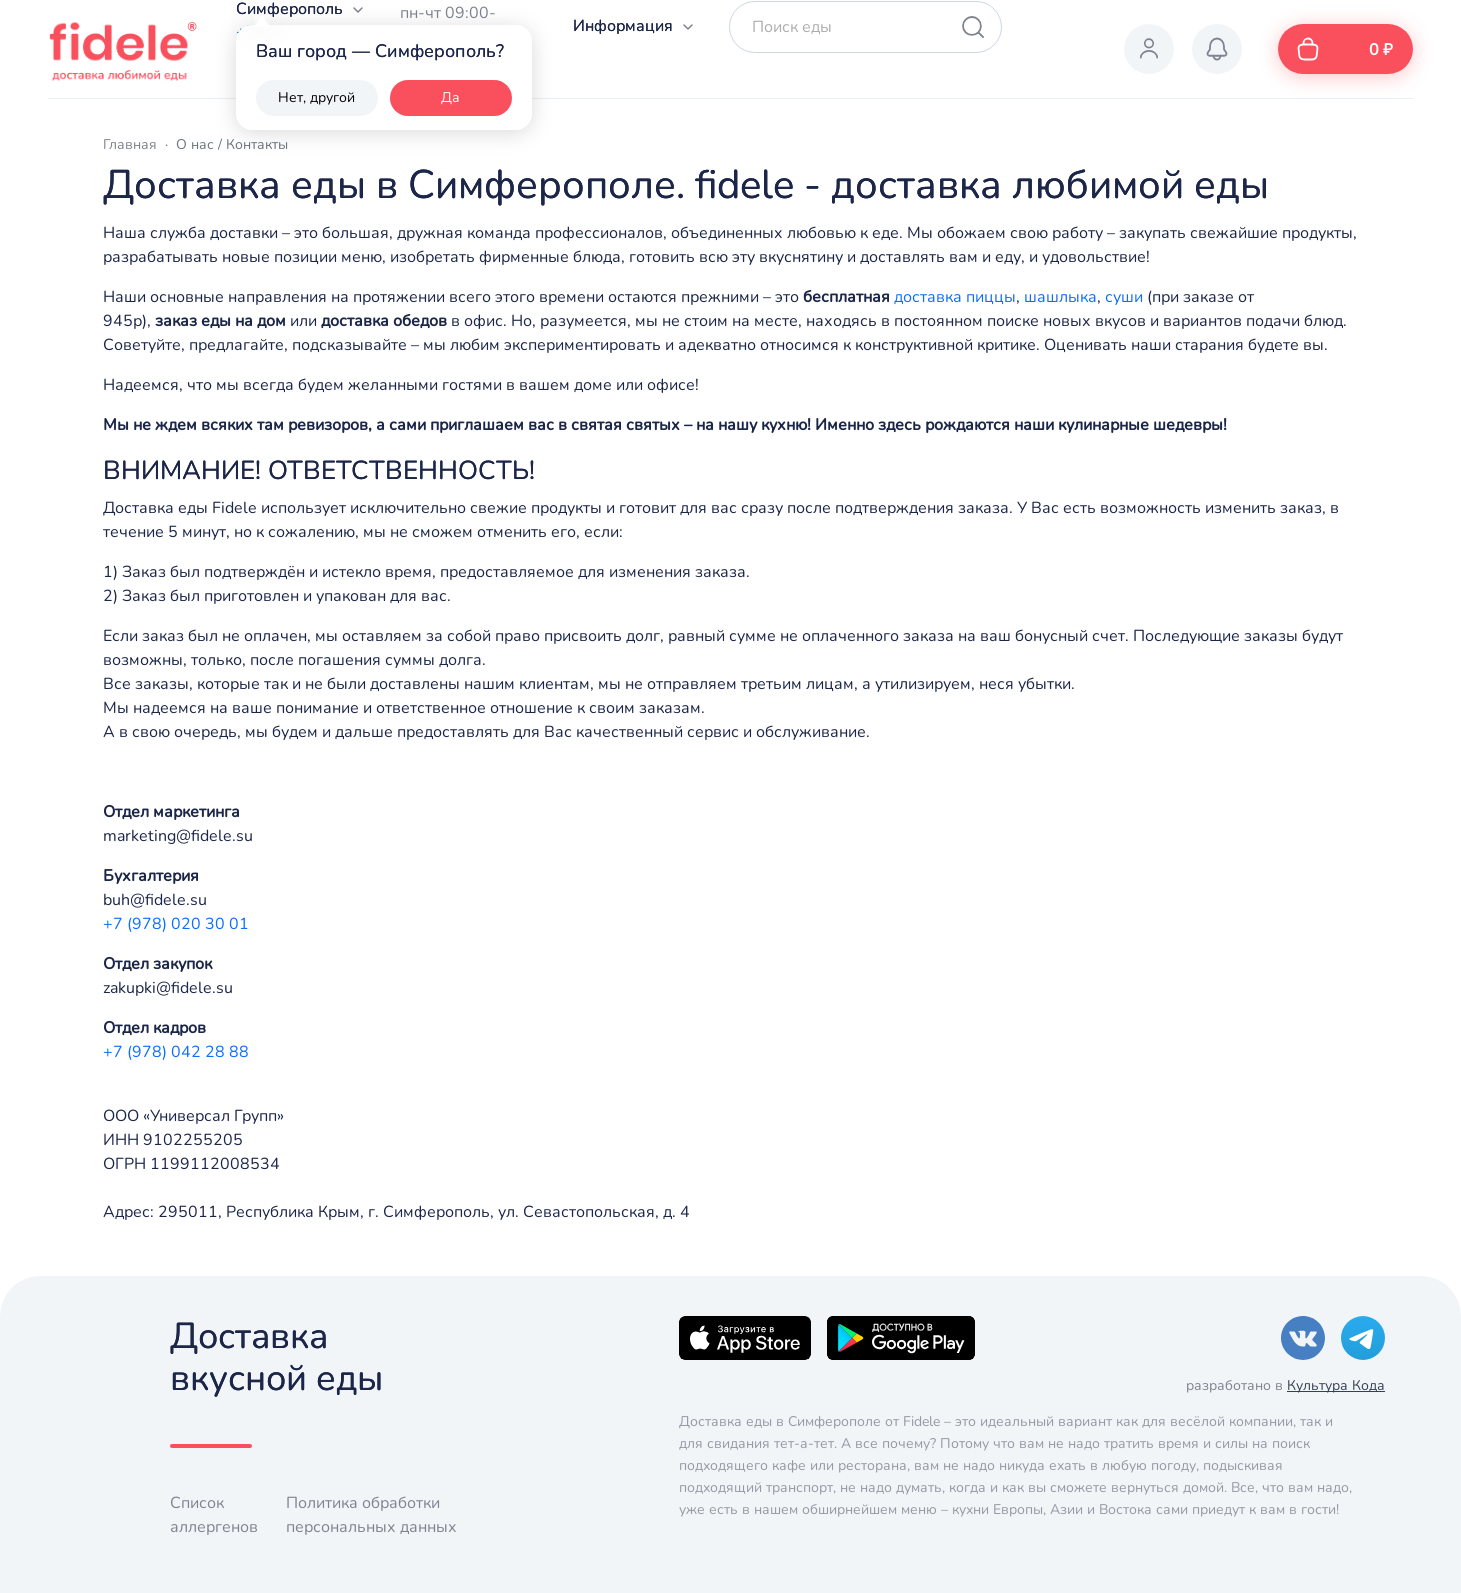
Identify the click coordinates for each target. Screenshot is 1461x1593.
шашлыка (1060, 297)
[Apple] (745, 1337)
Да (450, 97)
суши (1124, 297)
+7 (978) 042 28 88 (176, 1052)
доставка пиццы (955, 297)
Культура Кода (1336, 1385)
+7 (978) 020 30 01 (176, 924)
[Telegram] (1363, 1337)
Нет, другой (316, 97)
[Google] (901, 1337)
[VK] (1303, 1337)
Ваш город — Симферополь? (380, 51)
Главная (130, 144)
